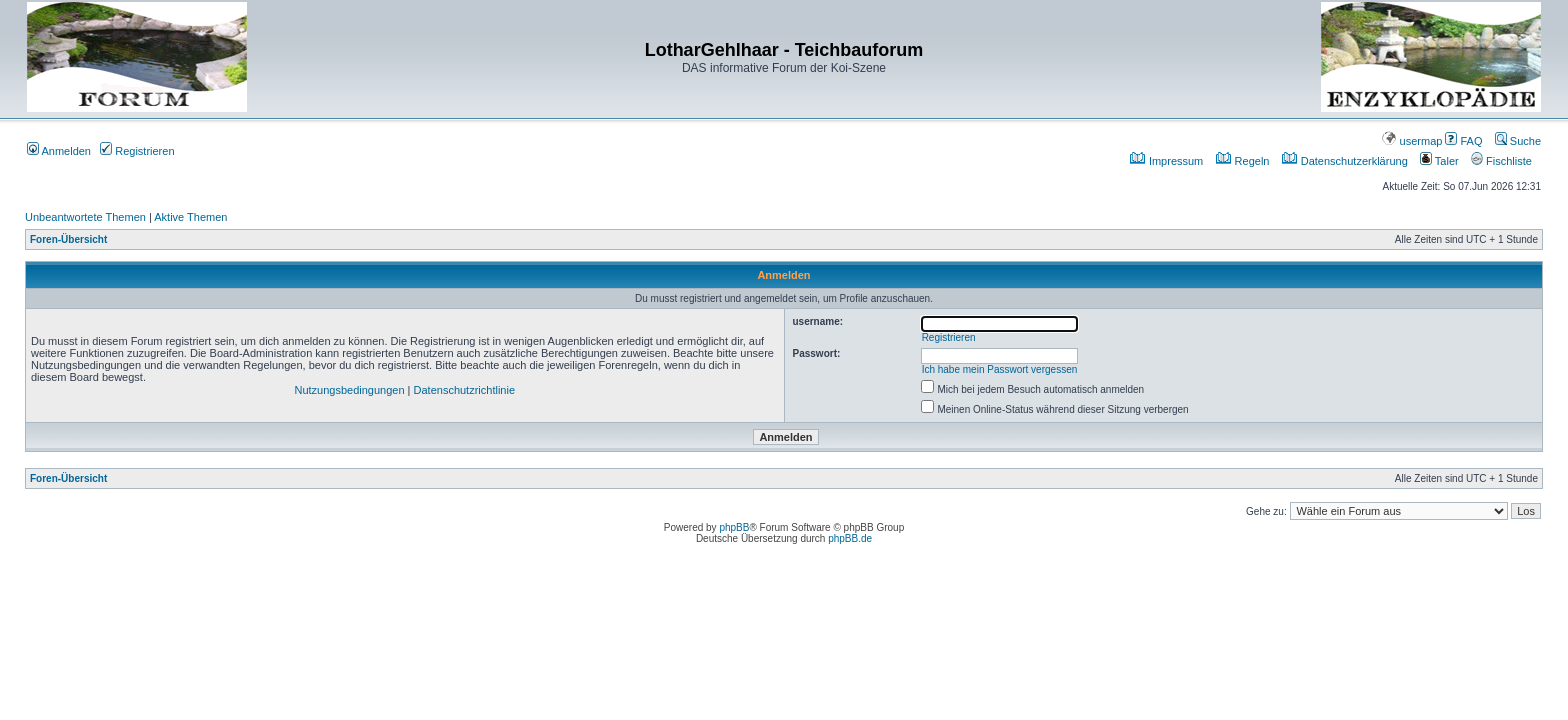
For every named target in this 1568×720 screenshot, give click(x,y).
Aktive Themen (190, 217)
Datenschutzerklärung (1345, 161)
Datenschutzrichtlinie (465, 390)
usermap (1412, 141)
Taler (1439, 161)
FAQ (1463, 141)
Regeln (1243, 161)
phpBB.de (850, 538)
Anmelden (59, 151)
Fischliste (1501, 161)
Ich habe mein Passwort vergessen (1000, 369)
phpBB (734, 527)
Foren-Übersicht (68, 239)
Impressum (1166, 161)
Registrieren (137, 151)
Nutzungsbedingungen (349, 390)
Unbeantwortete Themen (85, 217)
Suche (1518, 141)
